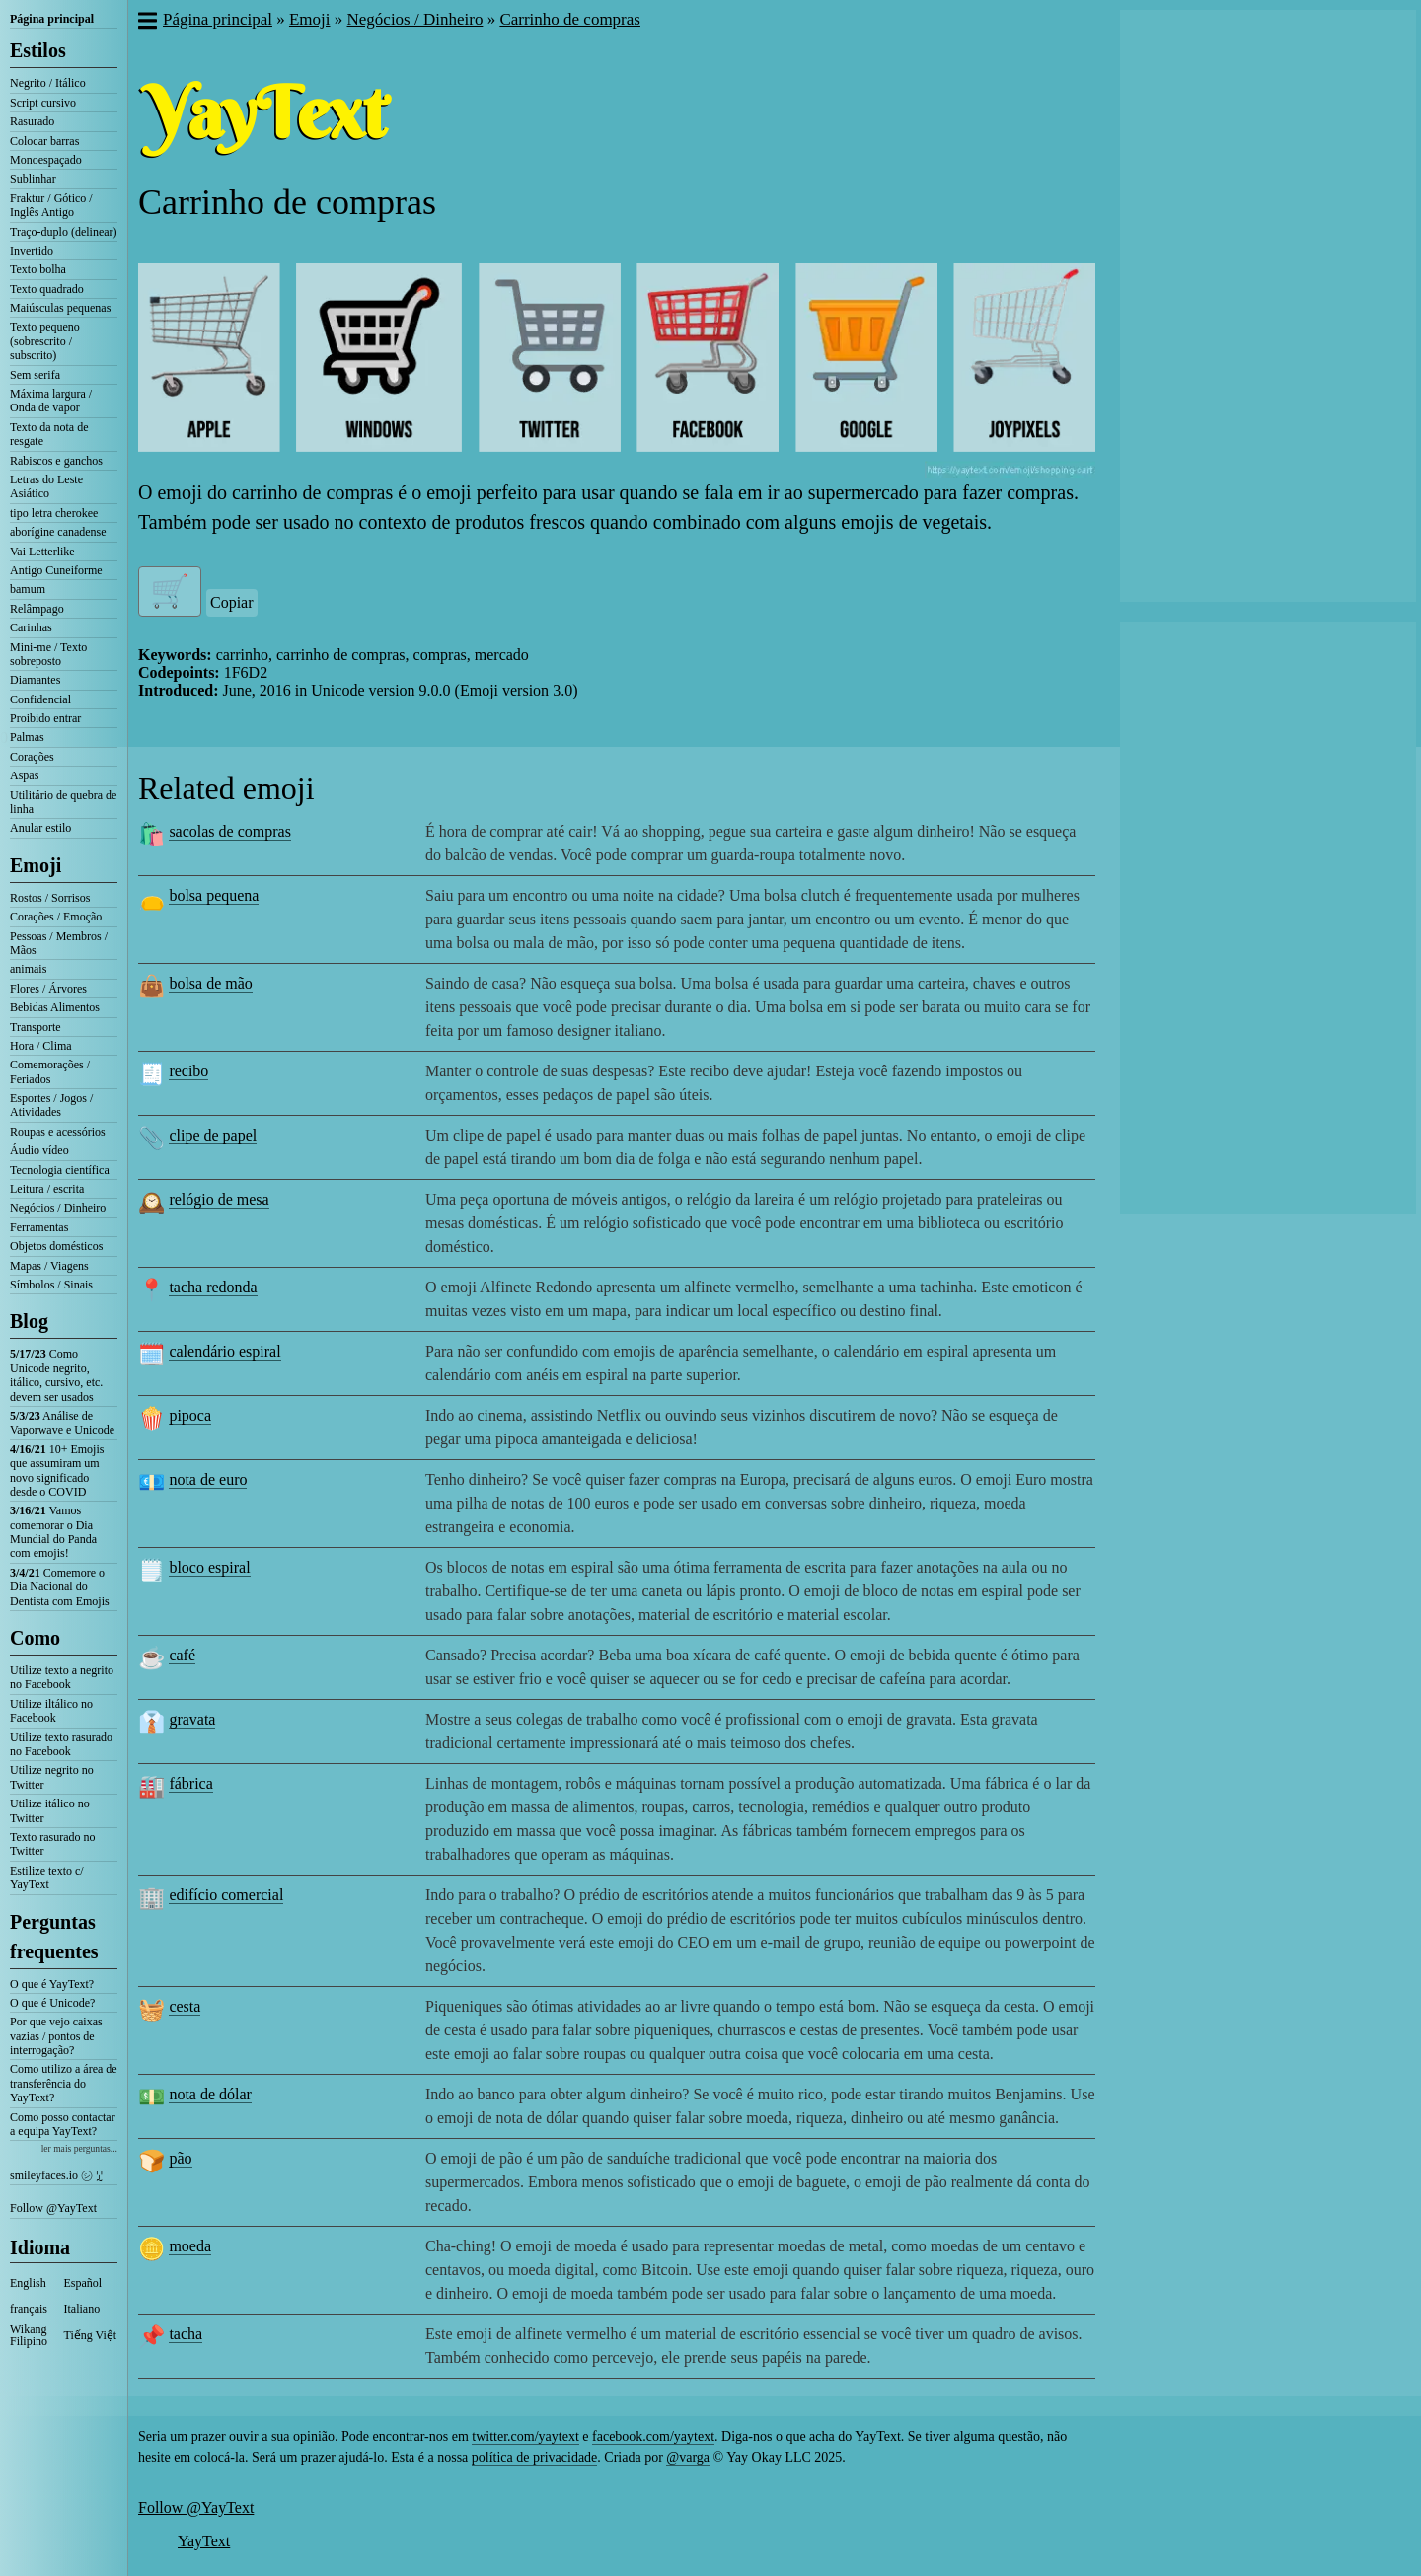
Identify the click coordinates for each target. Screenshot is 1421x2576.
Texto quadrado (47, 289)
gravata (192, 1719)
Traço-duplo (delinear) (63, 232)
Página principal (52, 19)
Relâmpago (37, 609)
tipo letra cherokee (54, 513)
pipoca (190, 1415)
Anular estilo (40, 828)
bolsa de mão (210, 983)
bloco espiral (209, 1567)
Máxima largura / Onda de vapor (51, 400)
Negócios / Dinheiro (58, 1207)
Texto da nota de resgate (49, 434)
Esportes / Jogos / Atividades (51, 1105)
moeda (190, 2246)
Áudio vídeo (39, 1150)
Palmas (27, 737)
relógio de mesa (218, 1199)
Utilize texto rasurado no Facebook (61, 1744)
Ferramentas (39, 1227)
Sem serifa (35, 375)
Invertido (31, 251)
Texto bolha (38, 269)
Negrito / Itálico (48, 83)
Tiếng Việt (90, 2335)
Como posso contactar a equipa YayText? (62, 2124)
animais (28, 969)
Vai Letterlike (42, 551)
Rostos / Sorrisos (50, 898)
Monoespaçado (46, 160)
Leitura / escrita (47, 1189)
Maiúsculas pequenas (60, 308)
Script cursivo (43, 103)
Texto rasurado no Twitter (52, 1844)
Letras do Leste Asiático (46, 486)
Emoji (35, 865)
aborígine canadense (58, 532)
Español (83, 2283)
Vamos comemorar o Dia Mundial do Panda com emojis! (53, 1532)
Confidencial (40, 699)
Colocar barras (44, 141)
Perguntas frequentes (54, 1936)
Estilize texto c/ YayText (47, 1877)
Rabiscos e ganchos (56, 461)
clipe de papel (213, 1135)
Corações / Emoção (56, 916)
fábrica (190, 1783)
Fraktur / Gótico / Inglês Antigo (51, 205)
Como (35, 1638)
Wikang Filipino (28, 2335)
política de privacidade (535, 2457)
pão (180, 2158)
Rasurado (32, 121)
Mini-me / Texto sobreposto (48, 654)
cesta (184, 2006)
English (28, 2283)
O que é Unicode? (52, 2003)
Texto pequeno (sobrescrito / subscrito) (45, 341)
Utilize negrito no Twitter (52, 1777)
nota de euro (208, 1479)
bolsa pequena (214, 895)
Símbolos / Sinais (51, 1284)
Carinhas (31, 627)
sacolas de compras (230, 831)
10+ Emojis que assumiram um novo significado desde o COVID (57, 1470)
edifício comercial (226, 1894)
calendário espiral (224, 1351)
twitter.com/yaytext (525, 2436)
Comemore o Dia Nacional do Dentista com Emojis (60, 1587)
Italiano (82, 2309)
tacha (185, 2333)
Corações (32, 757)
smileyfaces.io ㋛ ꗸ (56, 2175)
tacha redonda (213, 1287)
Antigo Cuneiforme (56, 570)
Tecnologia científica (60, 1170)
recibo (188, 1071)
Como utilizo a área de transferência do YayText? (63, 2083)
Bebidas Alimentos (55, 1007)
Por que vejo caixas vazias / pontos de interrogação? (56, 2036)
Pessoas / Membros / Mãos (59, 943)
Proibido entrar (45, 718)
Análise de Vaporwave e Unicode (62, 1422)
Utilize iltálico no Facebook (51, 1711)
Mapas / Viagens (49, 1266)
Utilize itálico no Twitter (50, 1810)
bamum (27, 589)
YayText (204, 2541)
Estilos (38, 50)
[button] (146, 23)
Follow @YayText (53, 2208)
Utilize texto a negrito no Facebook (61, 1677)
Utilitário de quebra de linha (63, 802)
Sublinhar (33, 178)
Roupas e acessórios (58, 1132)
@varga (688, 2457)
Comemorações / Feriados (50, 1071)
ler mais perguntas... (79, 2148)
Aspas (24, 775)
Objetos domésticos (56, 1246)
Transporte (35, 1027)
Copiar (232, 602)
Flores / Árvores (48, 988)
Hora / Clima (41, 1046)
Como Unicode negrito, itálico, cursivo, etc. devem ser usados (56, 1375)
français (28, 2309)
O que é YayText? (52, 1984)
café (182, 1655)
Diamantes (35, 680)
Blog (29, 1321)
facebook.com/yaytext (653, 2436)
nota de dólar (210, 2094)
